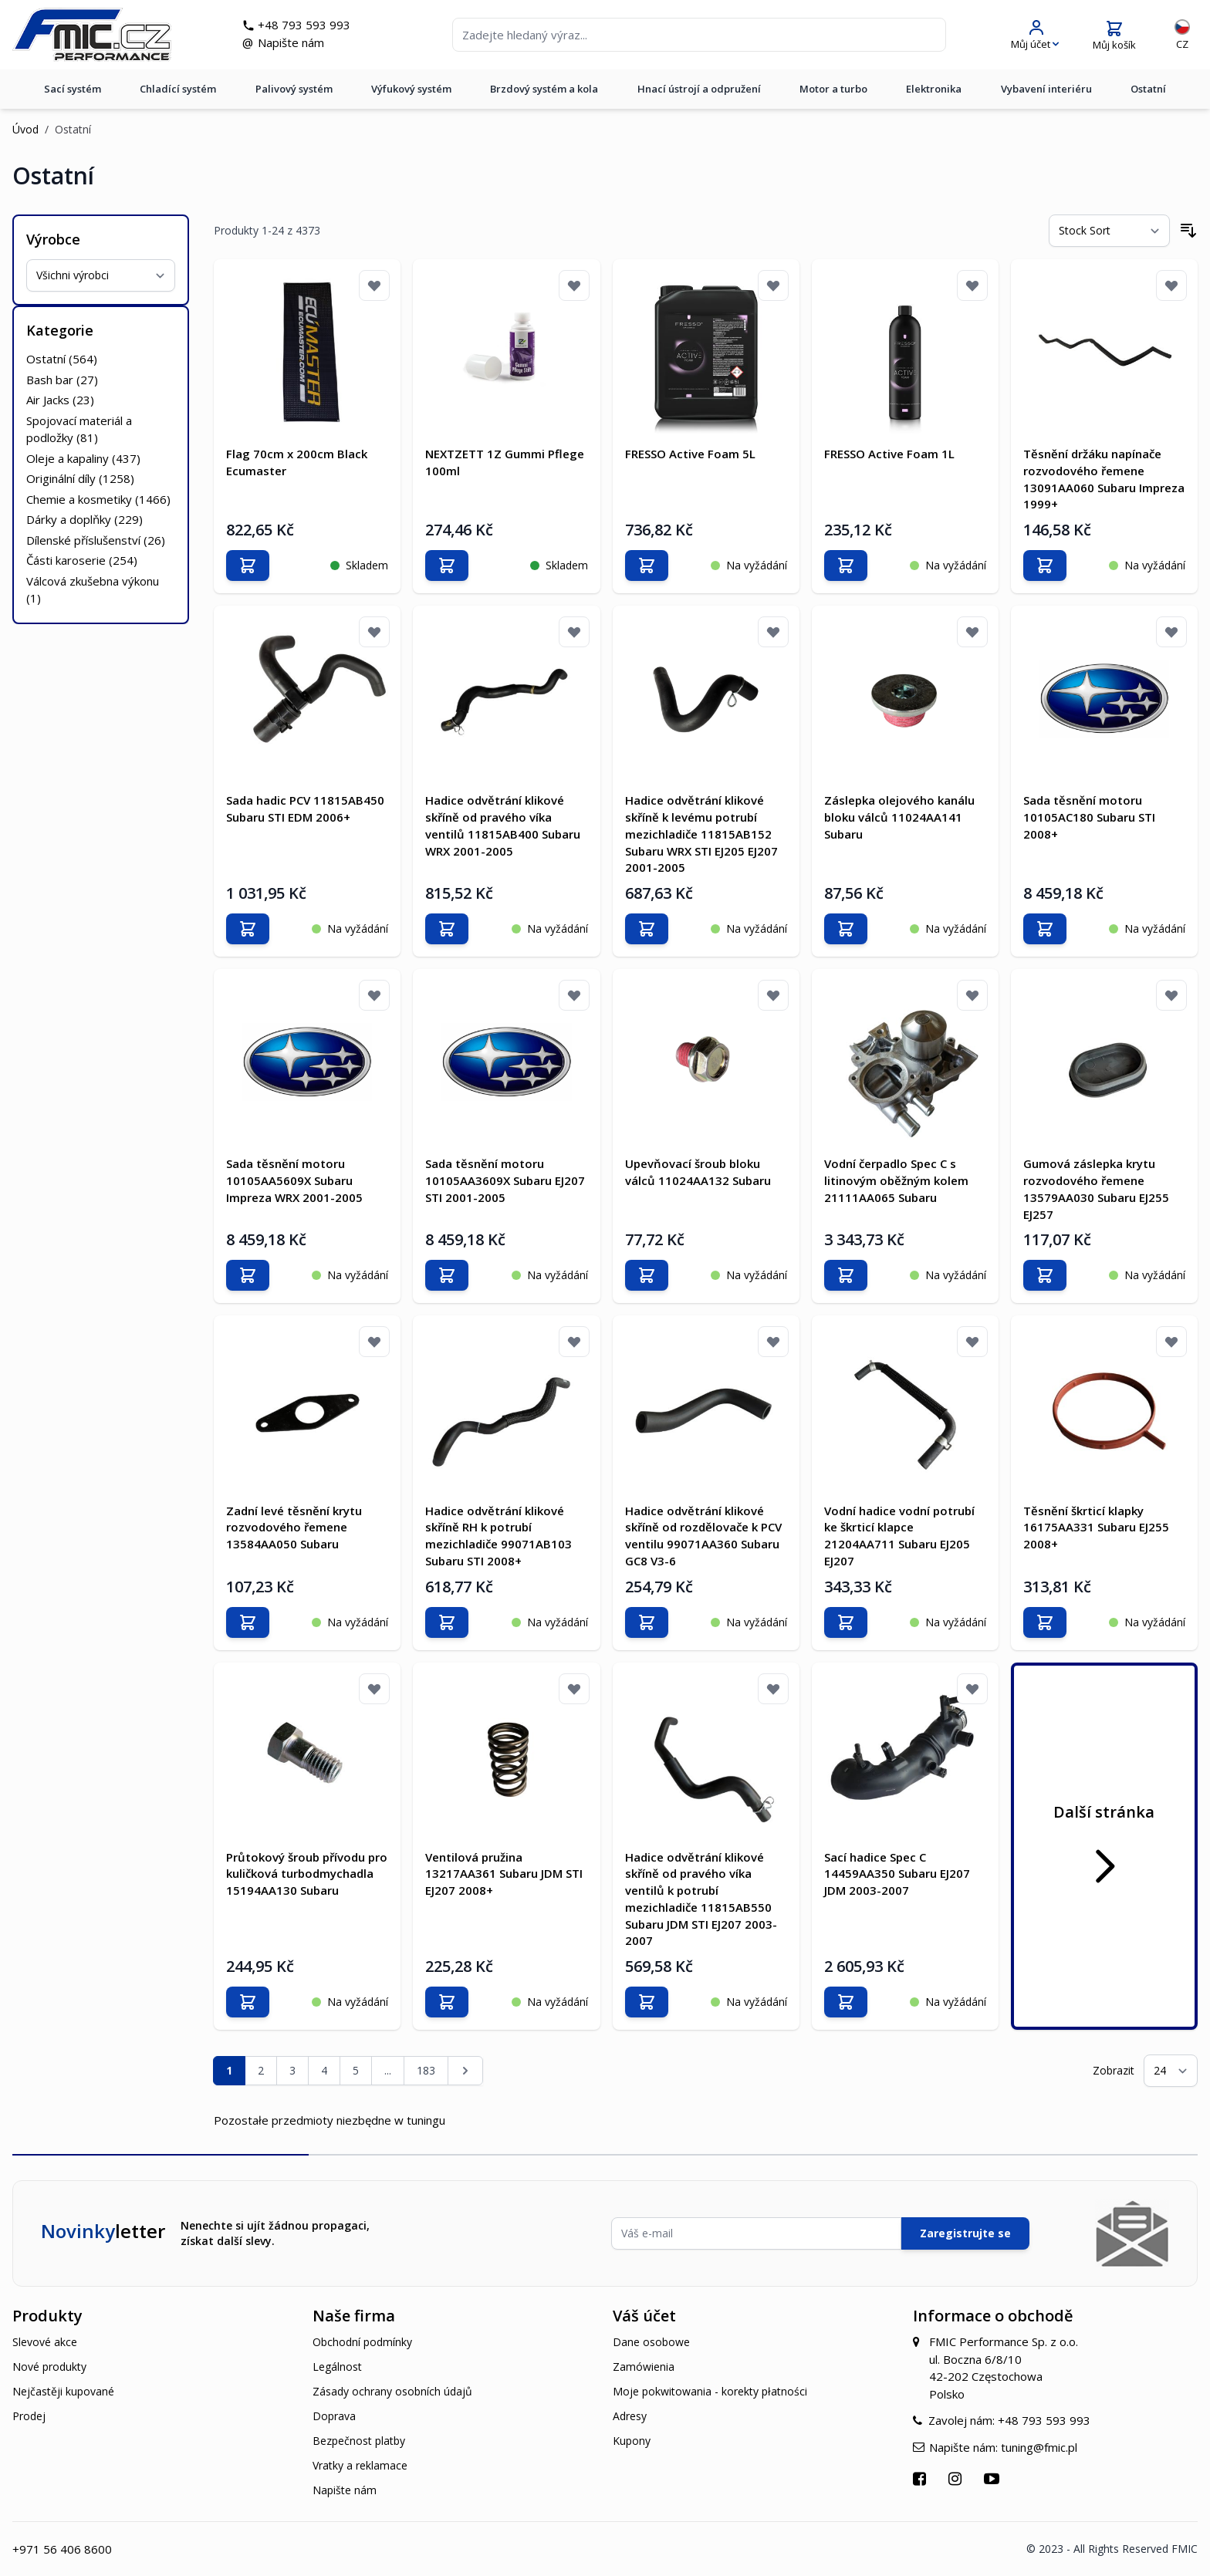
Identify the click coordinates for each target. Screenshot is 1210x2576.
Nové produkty (49, 2366)
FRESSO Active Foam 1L (889, 453)
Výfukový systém (411, 92)
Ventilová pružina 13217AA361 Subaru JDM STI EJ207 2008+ (504, 1873)
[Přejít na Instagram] (956, 2478)
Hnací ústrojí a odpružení (699, 92)
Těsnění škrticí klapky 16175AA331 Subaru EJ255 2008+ (1096, 1526)
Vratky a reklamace (360, 2465)
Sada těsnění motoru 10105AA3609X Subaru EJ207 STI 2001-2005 (505, 1180)
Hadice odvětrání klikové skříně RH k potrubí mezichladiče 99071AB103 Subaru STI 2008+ (498, 1535)
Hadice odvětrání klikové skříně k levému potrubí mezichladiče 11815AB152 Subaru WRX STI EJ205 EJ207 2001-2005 (701, 833)
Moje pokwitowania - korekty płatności (710, 2391)
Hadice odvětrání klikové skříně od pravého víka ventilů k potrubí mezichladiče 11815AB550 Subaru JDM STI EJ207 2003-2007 (701, 1898)
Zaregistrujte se (965, 2233)
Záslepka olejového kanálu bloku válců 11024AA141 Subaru (899, 817)
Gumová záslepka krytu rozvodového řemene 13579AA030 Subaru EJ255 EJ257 (1096, 1188)
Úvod (25, 129)
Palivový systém (294, 92)
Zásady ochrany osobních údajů (392, 2391)
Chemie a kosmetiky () (98, 499)
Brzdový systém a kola (544, 92)
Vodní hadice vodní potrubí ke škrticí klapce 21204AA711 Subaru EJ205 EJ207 (899, 1535)
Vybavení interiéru (1046, 92)
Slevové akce (44, 2342)
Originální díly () (80, 478)
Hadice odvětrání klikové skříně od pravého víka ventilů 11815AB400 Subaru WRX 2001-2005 (502, 825)
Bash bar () (62, 379)
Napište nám (295, 44)
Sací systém (72, 92)
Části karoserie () (81, 560)
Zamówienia (643, 2366)
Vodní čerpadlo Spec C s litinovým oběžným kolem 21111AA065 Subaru (896, 1180)
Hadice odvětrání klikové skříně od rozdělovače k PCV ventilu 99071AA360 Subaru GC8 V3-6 (703, 1535)
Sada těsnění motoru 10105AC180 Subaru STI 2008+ (1089, 817)
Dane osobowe (651, 2342)
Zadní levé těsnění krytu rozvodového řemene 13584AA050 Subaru (294, 1526)
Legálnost (337, 2366)
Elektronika (934, 92)
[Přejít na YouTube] (993, 2478)
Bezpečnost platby (359, 2440)
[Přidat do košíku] (247, 565)
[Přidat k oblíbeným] (374, 285)
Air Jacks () (60, 399)
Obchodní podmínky (362, 2342)
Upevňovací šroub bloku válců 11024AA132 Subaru (698, 1172)
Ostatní (1148, 92)
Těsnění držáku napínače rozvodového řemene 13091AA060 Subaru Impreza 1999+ (1104, 478)
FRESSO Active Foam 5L (690, 453)
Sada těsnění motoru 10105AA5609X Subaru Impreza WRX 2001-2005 (294, 1180)
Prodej (29, 2416)
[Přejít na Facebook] (921, 2478)
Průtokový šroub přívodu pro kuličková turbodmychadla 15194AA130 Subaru (306, 1873)
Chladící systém (178, 92)
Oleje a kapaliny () (83, 458)
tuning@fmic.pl (1039, 2446)
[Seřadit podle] (1109, 230)
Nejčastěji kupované (63, 2391)
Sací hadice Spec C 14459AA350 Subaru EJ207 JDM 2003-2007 (897, 1873)
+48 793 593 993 (308, 26)
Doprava (334, 2416)
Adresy (630, 2416)
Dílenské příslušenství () (95, 540)
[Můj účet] (1035, 36)
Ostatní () (61, 358)
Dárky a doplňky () (84, 519)
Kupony (632, 2440)
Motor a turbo (833, 92)
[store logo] (96, 36)
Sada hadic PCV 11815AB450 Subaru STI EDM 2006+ (305, 808)
